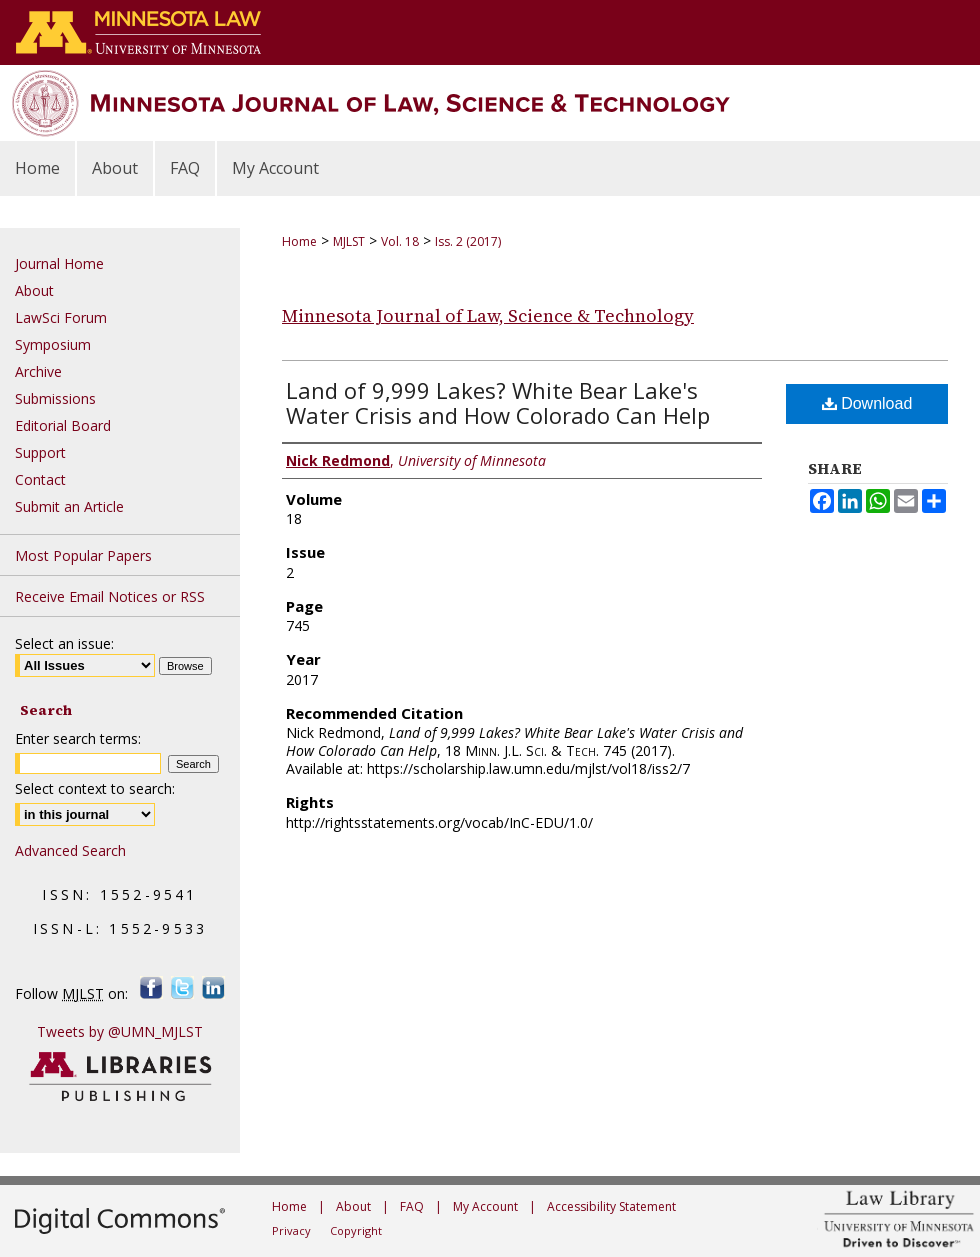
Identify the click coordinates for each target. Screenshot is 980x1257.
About (34, 290)
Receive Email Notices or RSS (110, 596)
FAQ (412, 1206)
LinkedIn (213, 987)
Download (867, 403)
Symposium (53, 344)
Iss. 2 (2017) (468, 241)
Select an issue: (64, 643)
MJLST (349, 241)
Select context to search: (95, 788)
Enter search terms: (78, 738)
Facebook (151, 987)
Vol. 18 (400, 241)
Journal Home (59, 263)
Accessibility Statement (611, 1206)
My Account (485, 1206)
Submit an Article (69, 506)
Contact (40, 479)
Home (299, 241)
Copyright (356, 1230)
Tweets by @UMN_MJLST (120, 1031)
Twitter (182, 987)
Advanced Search (70, 850)
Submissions (55, 398)
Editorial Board (63, 425)
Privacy (291, 1230)
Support (40, 452)
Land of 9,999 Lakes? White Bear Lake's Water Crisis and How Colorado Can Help (498, 402)
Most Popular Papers (83, 555)
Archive (38, 371)
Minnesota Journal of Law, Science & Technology (488, 315)
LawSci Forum (61, 317)
